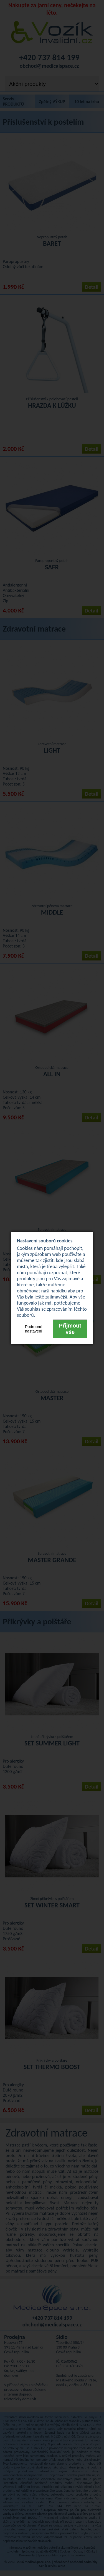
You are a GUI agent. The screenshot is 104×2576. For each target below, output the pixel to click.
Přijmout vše (70, 1329)
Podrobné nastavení (33, 1328)
